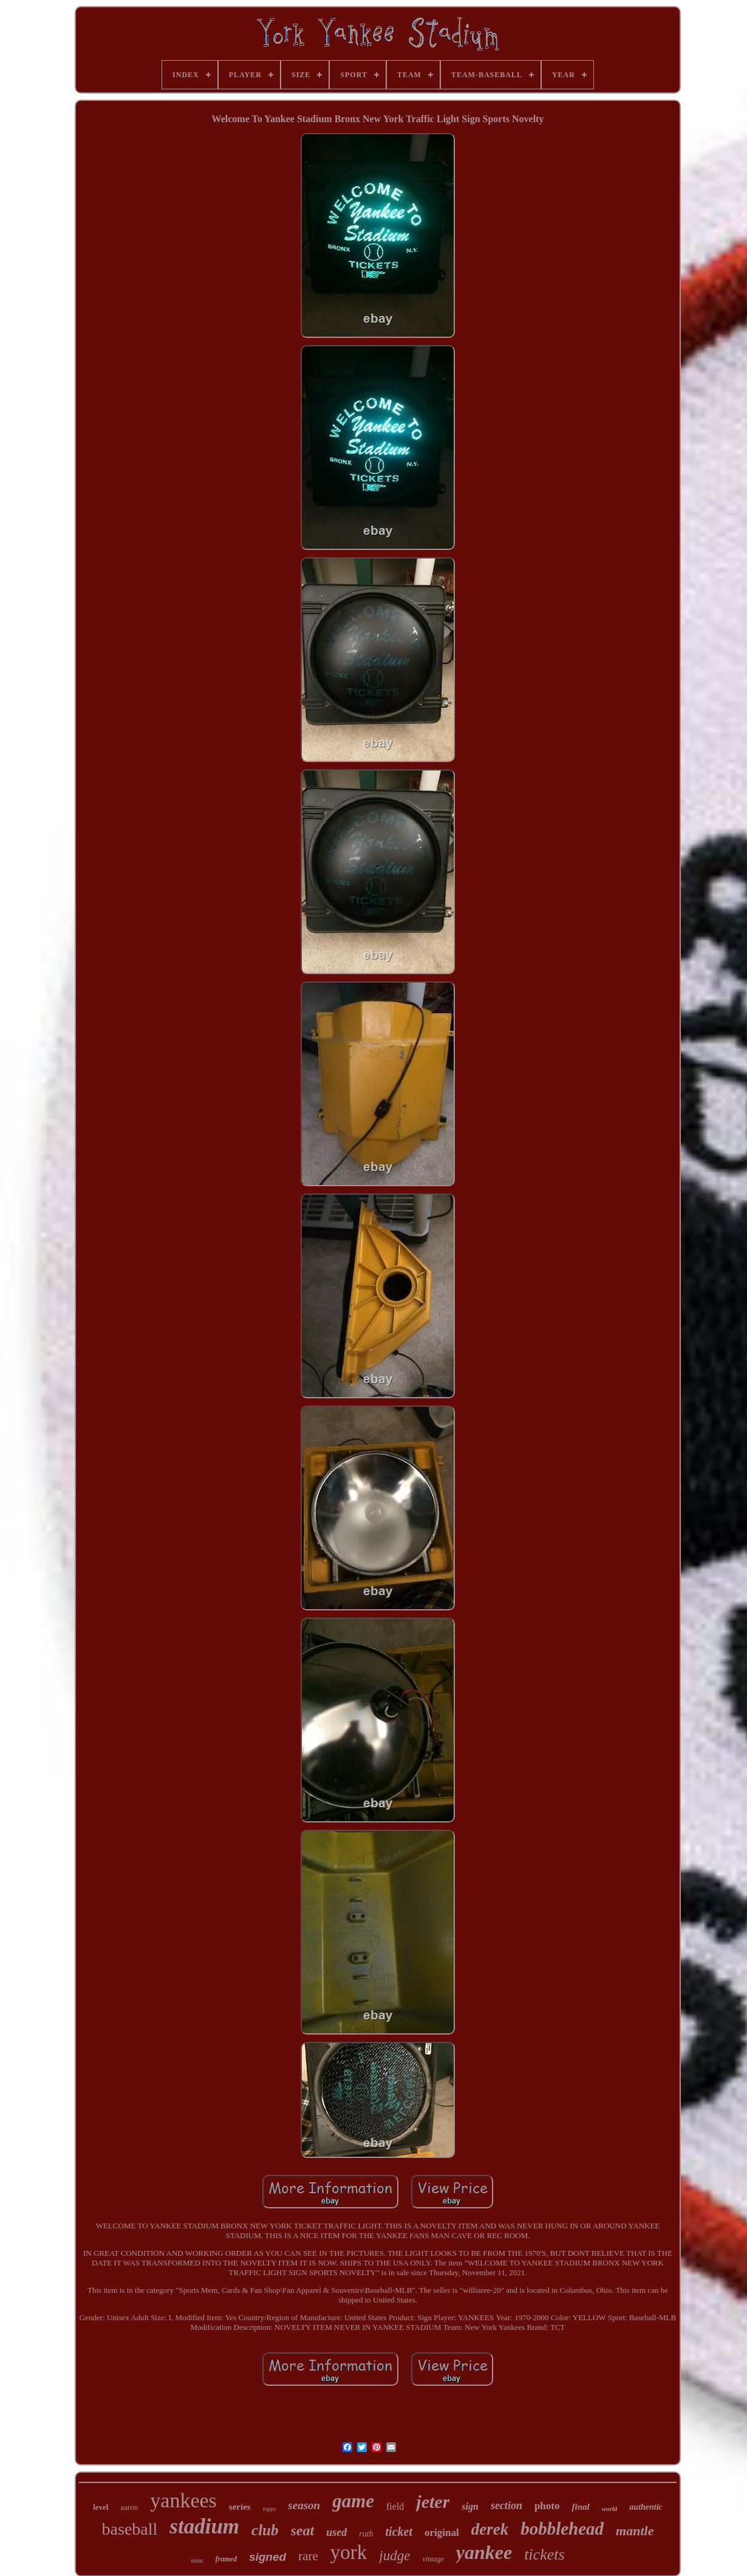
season (304, 2505)
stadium (204, 2526)
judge (394, 2555)
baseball (130, 2528)
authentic (645, 2507)
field (395, 2506)
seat (303, 2530)
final (580, 2507)
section (506, 2505)
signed (267, 2556)
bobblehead (562, 2528)
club (264, 2530)
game (353, 2501)
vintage (432, 2559)
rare (308, 2556)
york (348, 2552)
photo (547, 2506)
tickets (544, 2554)
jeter (432, 2502)
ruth (366, 2533)
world (610, 2508)
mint (197, 2560)
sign (470, 2506)
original (442, 2532)
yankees (183, 2500)
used (336, 2532)
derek (489, 2529)
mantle (634, 2530)
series (240, 2507)
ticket (399, 2531)
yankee (484, 2552)
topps (269, 2509)
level (100, 2507)
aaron (129, 2507)
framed (226, 2559)
